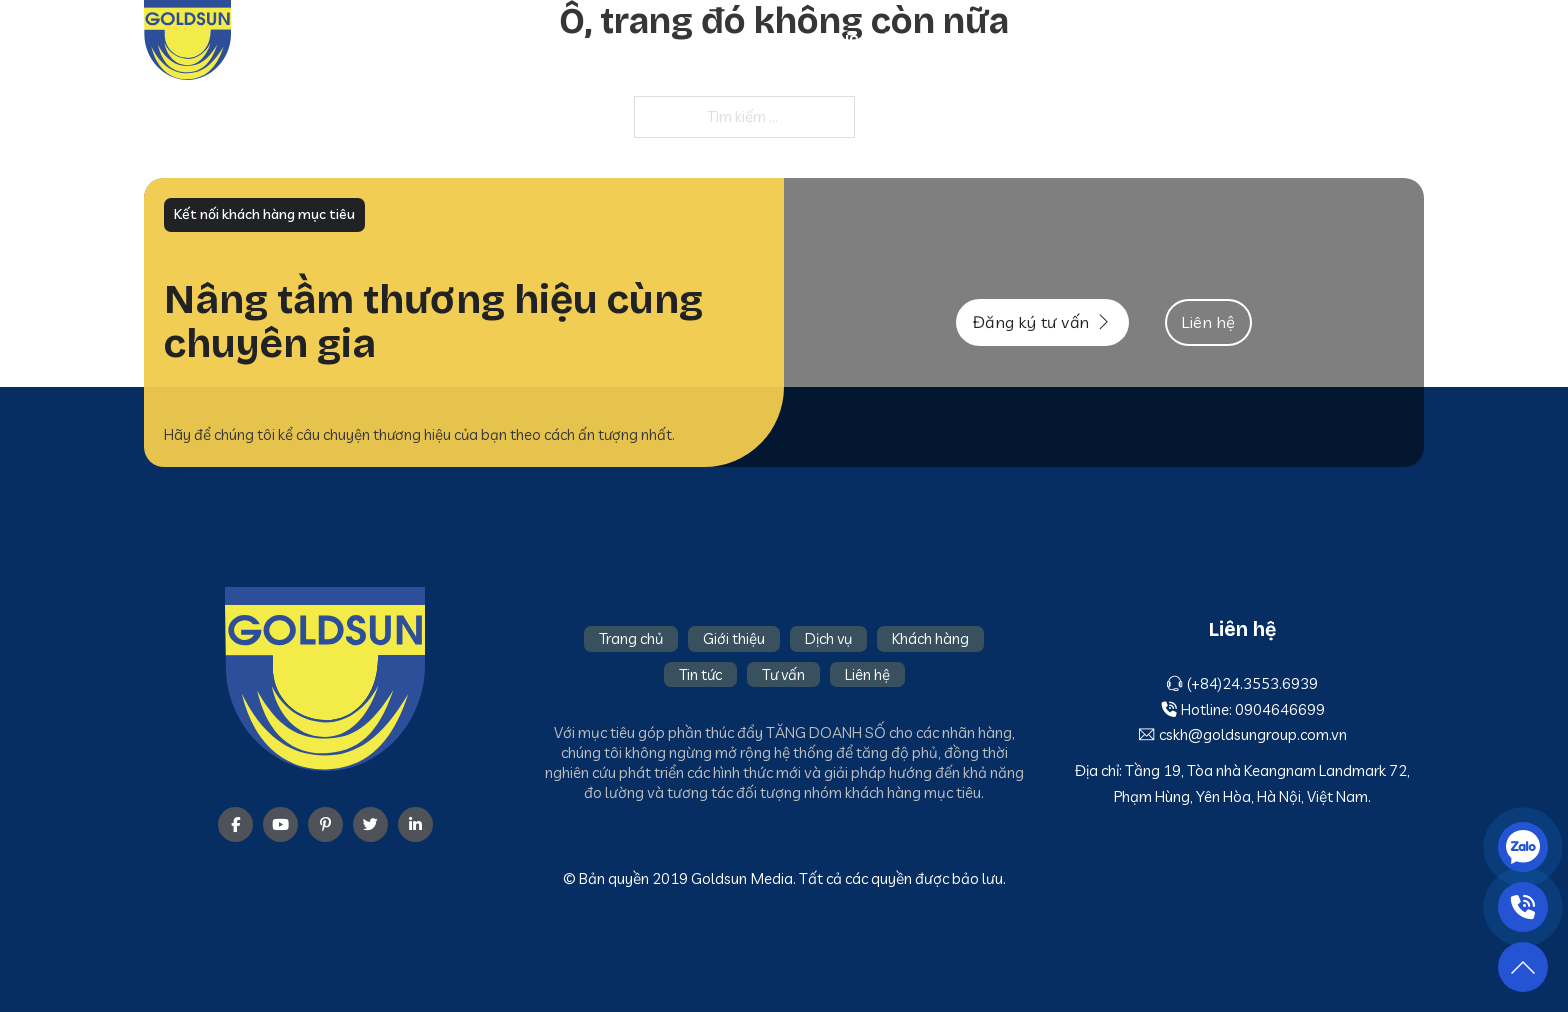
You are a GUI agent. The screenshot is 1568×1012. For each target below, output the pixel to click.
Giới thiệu (953, 40)
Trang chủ (850, 40)
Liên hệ (1397, 40)
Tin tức (1240, 40)
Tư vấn (1319, 40)
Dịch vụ (1042, 40)
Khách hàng (1141, 40)
